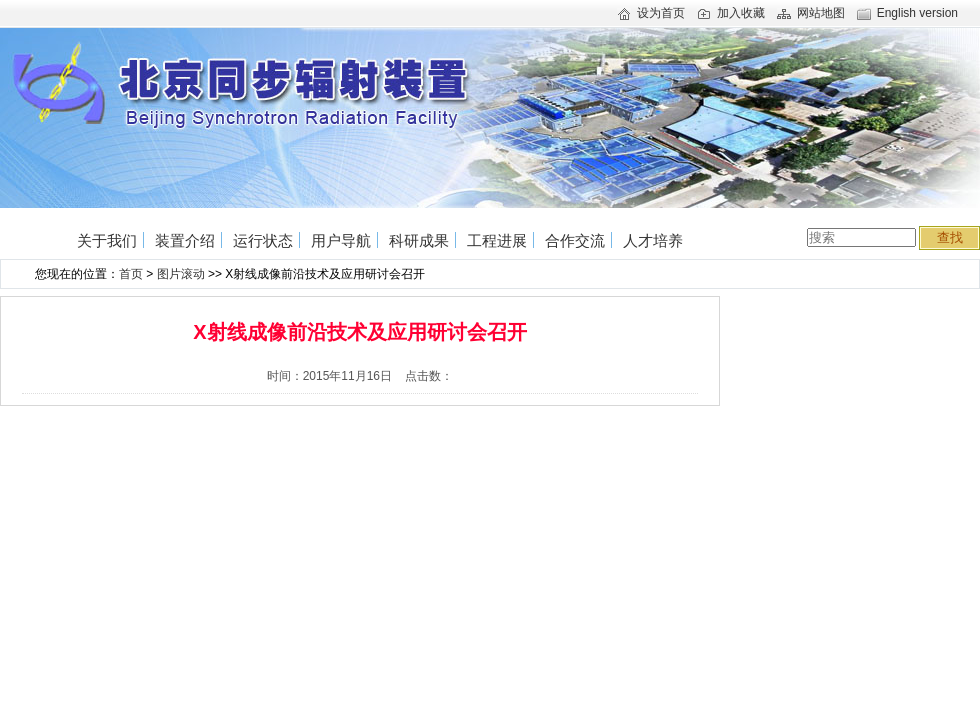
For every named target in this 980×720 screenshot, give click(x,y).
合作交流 (575, 240)
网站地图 (811, 13)
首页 (131, 274)
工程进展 (497, 240)
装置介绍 (185, 240)
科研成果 (419, 240)
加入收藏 (731, 13)
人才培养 (653, 240)
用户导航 (341, 240)
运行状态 (263, 240)
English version (907, 13)
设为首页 (651, 13)
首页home (41, 231)
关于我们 (107, 240)
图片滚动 (181, 274)
